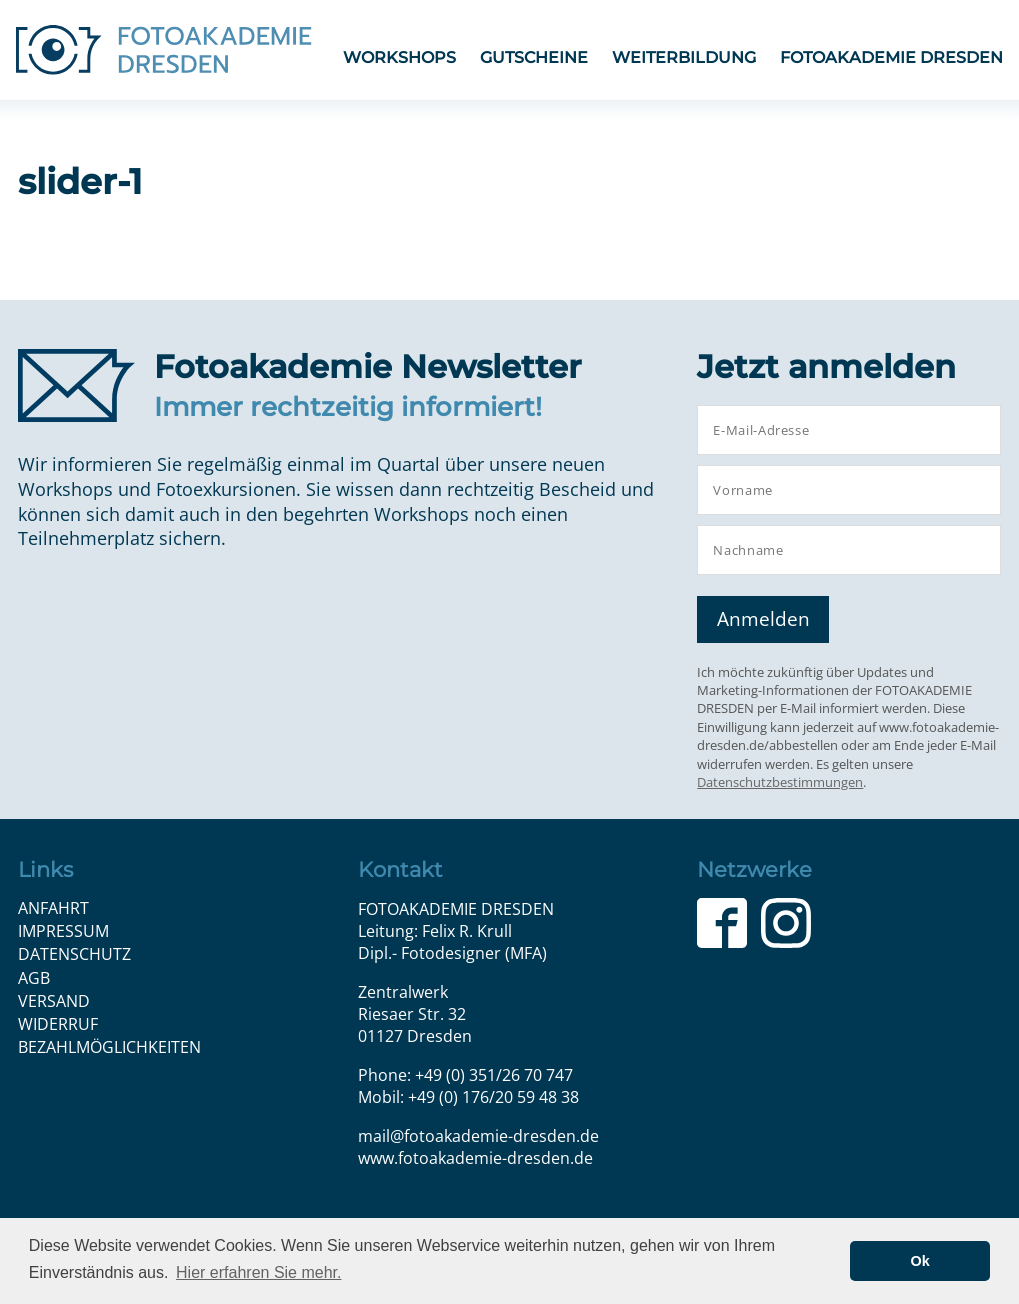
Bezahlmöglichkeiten (109, 1047)
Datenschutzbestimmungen (780, 782)
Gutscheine (534, 57)
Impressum (63, 931)
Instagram (786, 923)
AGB (34, 978)
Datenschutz (74, 954)
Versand (54, 1001)
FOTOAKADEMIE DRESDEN (891, 57)
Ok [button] (920, 1261)
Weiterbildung (684, 57)
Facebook (722, 923)
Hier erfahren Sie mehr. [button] (258, 1272)
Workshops (399, 57)
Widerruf (58, 1024)
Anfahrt (53, 908)
